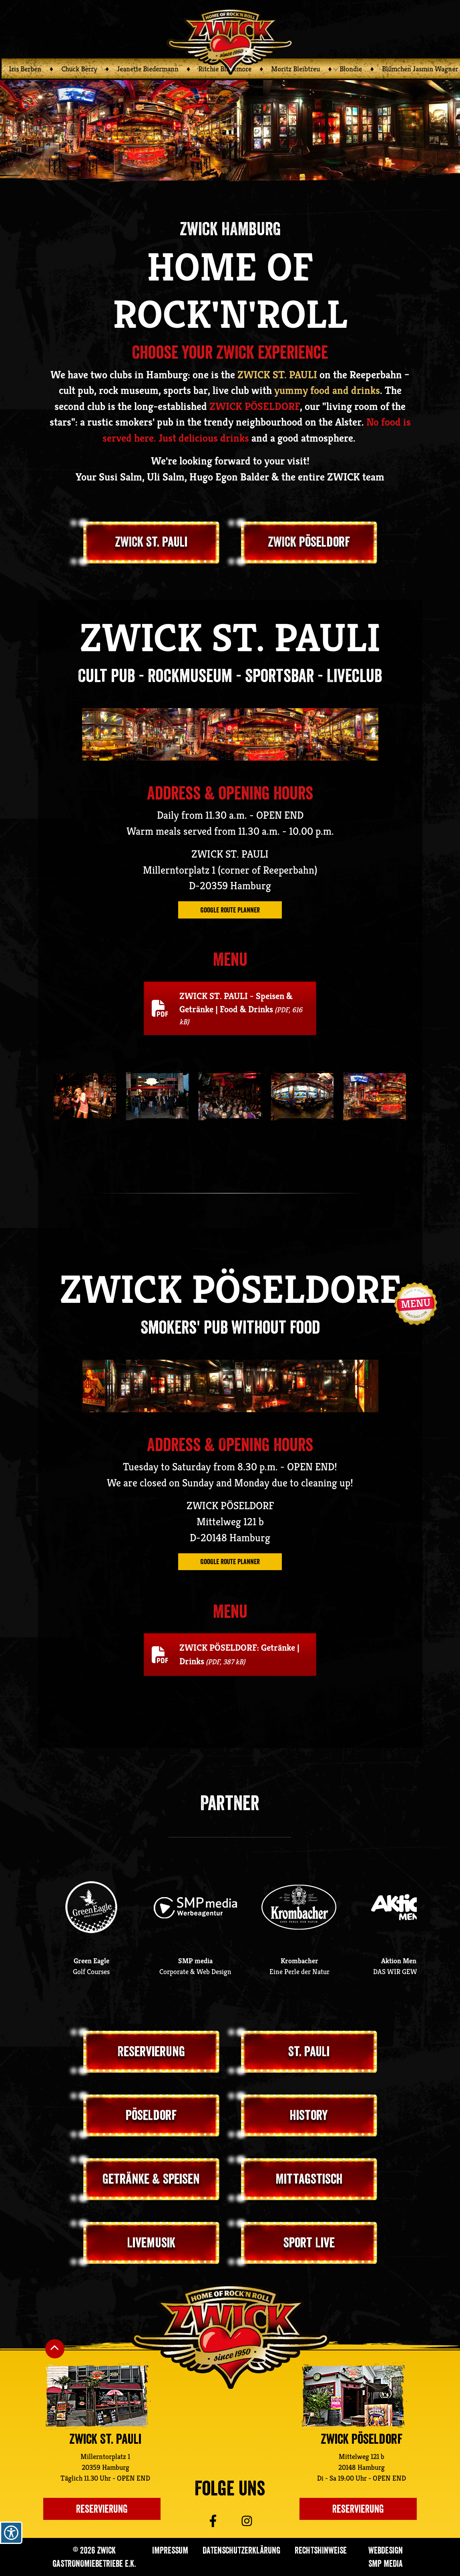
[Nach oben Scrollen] (54, 2348)
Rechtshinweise (321, 2550)
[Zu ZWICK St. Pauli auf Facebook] (200, 2521)
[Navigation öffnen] (415, 1303)
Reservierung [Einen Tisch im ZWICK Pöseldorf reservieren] (358, 2508)
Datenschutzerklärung (241, 2550)
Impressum (170, 2550)
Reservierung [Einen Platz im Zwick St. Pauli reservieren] (102, 2508)
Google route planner (230, 910)
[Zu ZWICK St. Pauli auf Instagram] (259, 2521)
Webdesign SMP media (385, 2557)
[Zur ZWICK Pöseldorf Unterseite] (353, 2396)
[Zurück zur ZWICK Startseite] (230, 40)
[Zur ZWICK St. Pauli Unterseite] (97, 2396)
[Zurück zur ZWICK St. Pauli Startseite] (230, 2336)
